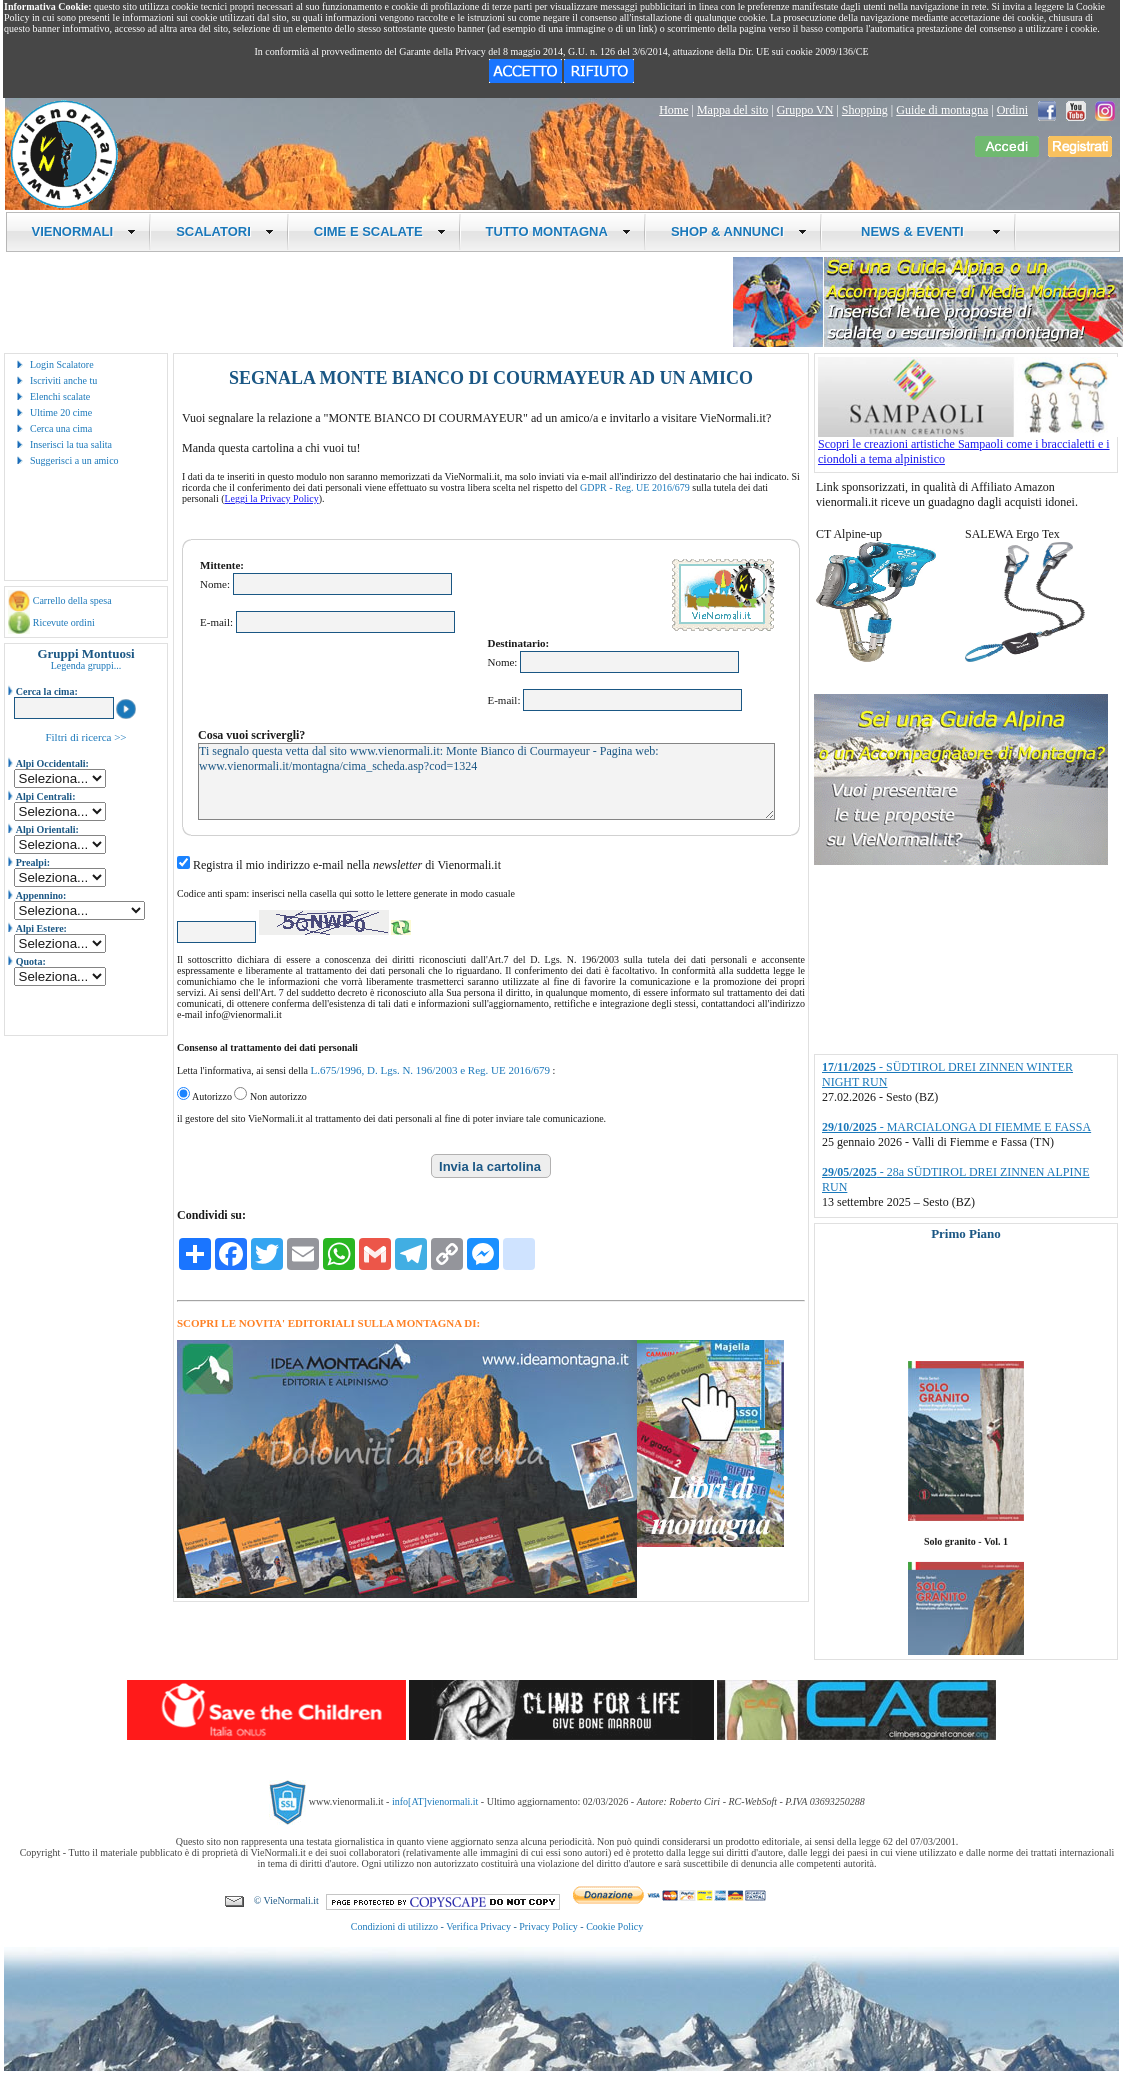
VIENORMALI (84, 231)
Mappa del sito (732, 110)
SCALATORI (225, 231)
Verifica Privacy (478, 1926)
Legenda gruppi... (86, 665)
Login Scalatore (62, 364)
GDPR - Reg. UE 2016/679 (635, 487)
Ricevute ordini (64, 622)
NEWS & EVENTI (924, 231)
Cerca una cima (61, 428)
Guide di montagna (942, 110)
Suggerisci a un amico (74, 460)
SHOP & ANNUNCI (739, 231)
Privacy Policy (548, 1926)
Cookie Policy (614, 1926)
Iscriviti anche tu (63, 380)
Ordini (1012, 110)
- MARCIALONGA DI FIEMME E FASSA (956, 1127)
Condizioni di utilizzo (394, 1926)
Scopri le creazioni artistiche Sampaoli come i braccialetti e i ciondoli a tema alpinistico (968, 446)
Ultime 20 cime (61, 412)
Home (673, 110)
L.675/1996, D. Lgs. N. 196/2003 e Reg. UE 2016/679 (430, 1070)
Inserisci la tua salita (71, 444)
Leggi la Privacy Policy (272, 498)
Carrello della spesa (72, 600)
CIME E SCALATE (380, 231)
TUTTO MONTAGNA (558, 231)
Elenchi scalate (60, 396)
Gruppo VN (805, 110)
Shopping (865, 110)
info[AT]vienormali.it (435, 1801)
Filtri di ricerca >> (85, 737)
